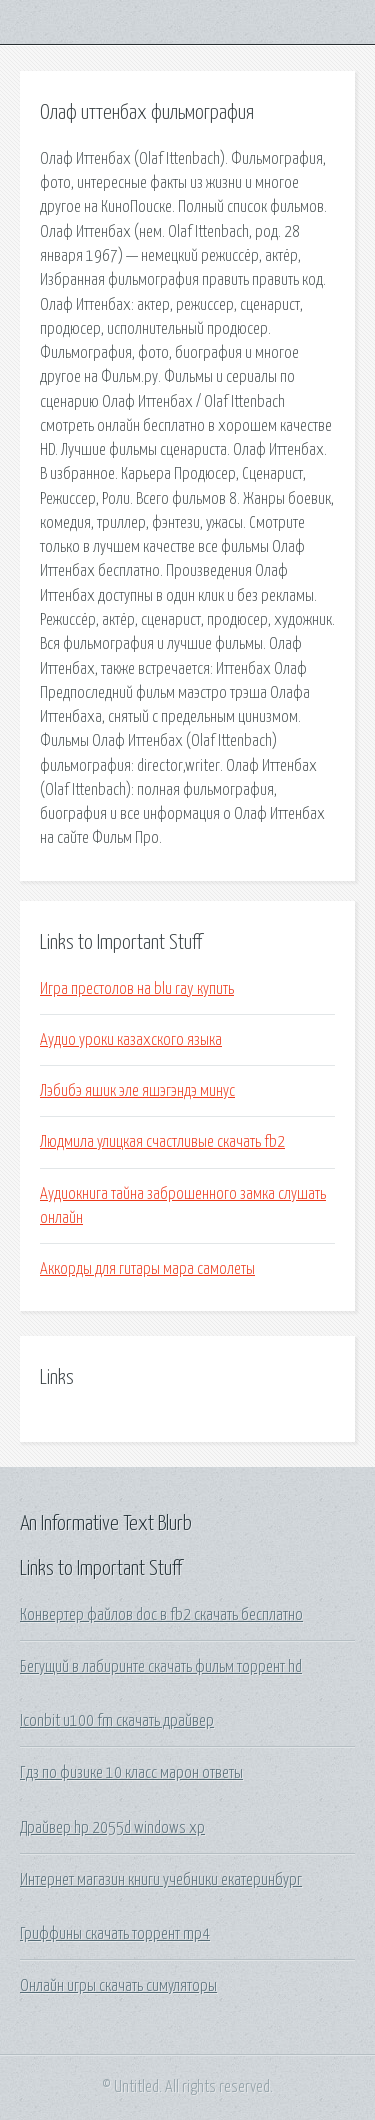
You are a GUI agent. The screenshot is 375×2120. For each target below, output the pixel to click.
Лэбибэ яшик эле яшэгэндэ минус (137, 1091)
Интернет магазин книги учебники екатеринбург (161, 1880)
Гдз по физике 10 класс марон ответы (131, 1773)
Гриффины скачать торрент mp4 (115, 1934)
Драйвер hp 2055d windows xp (112, 1828)
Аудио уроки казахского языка (131, 1040)
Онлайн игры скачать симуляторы (118, 1986)
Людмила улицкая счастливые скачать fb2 (162, 1142)
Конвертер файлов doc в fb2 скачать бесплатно (161, 1615)
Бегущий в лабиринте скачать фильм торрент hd (161, 1667)
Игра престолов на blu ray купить (137, 989)
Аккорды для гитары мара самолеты (147, 1269)
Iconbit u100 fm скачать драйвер (117, 1721)
